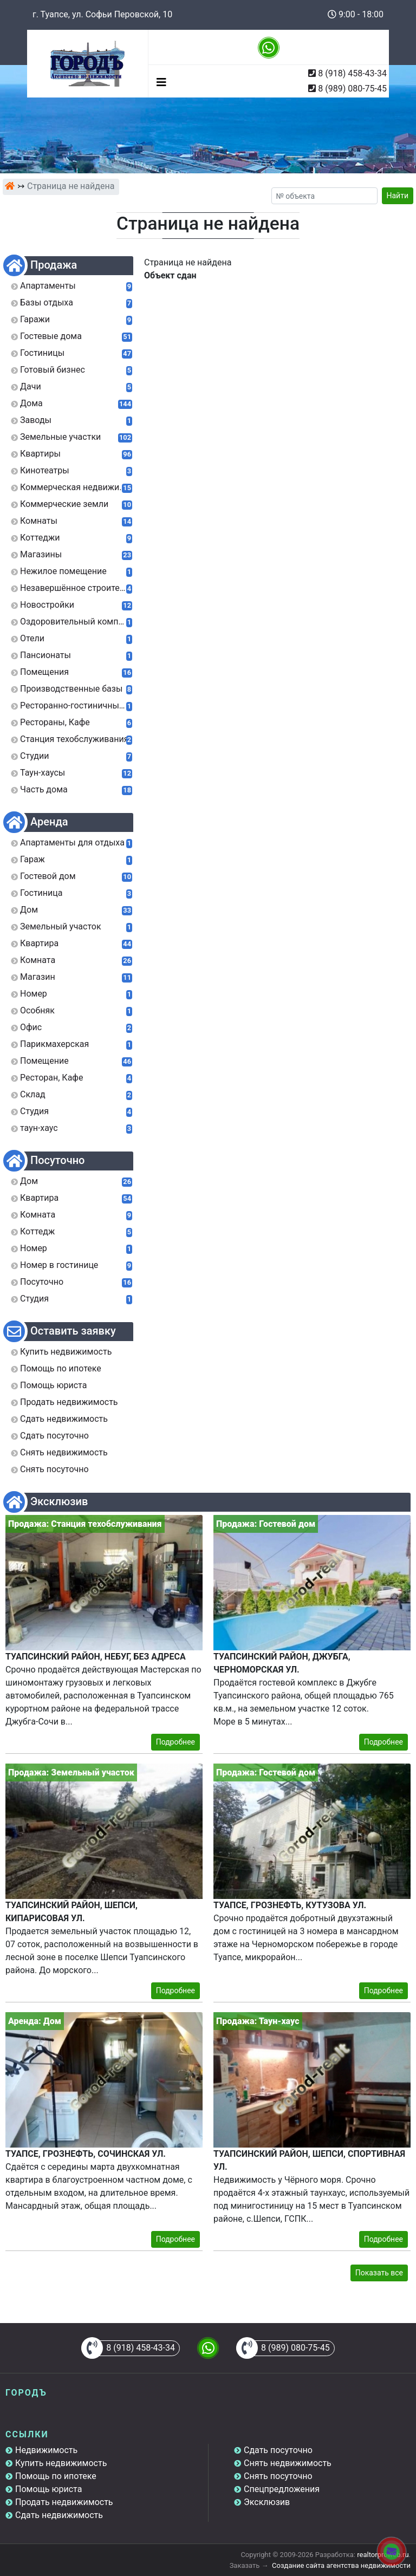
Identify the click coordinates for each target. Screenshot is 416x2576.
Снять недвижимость (288, 2463)
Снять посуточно (278, 2476)
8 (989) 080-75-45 (352, 88)
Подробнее (175, 1742)
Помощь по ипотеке (55, 2476)
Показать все (379, 2272)
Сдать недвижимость (59, 2515)
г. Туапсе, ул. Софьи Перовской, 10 (102, 14)
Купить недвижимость (61, 2463)
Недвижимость (46, 2450)
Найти (398, 195)
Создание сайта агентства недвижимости (341, 2565)
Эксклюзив (267, 2502)
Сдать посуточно (278, 2450)
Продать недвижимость (64, 2502)
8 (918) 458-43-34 (352, 73)
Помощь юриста (48, 2489)
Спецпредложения (282, 2489)
